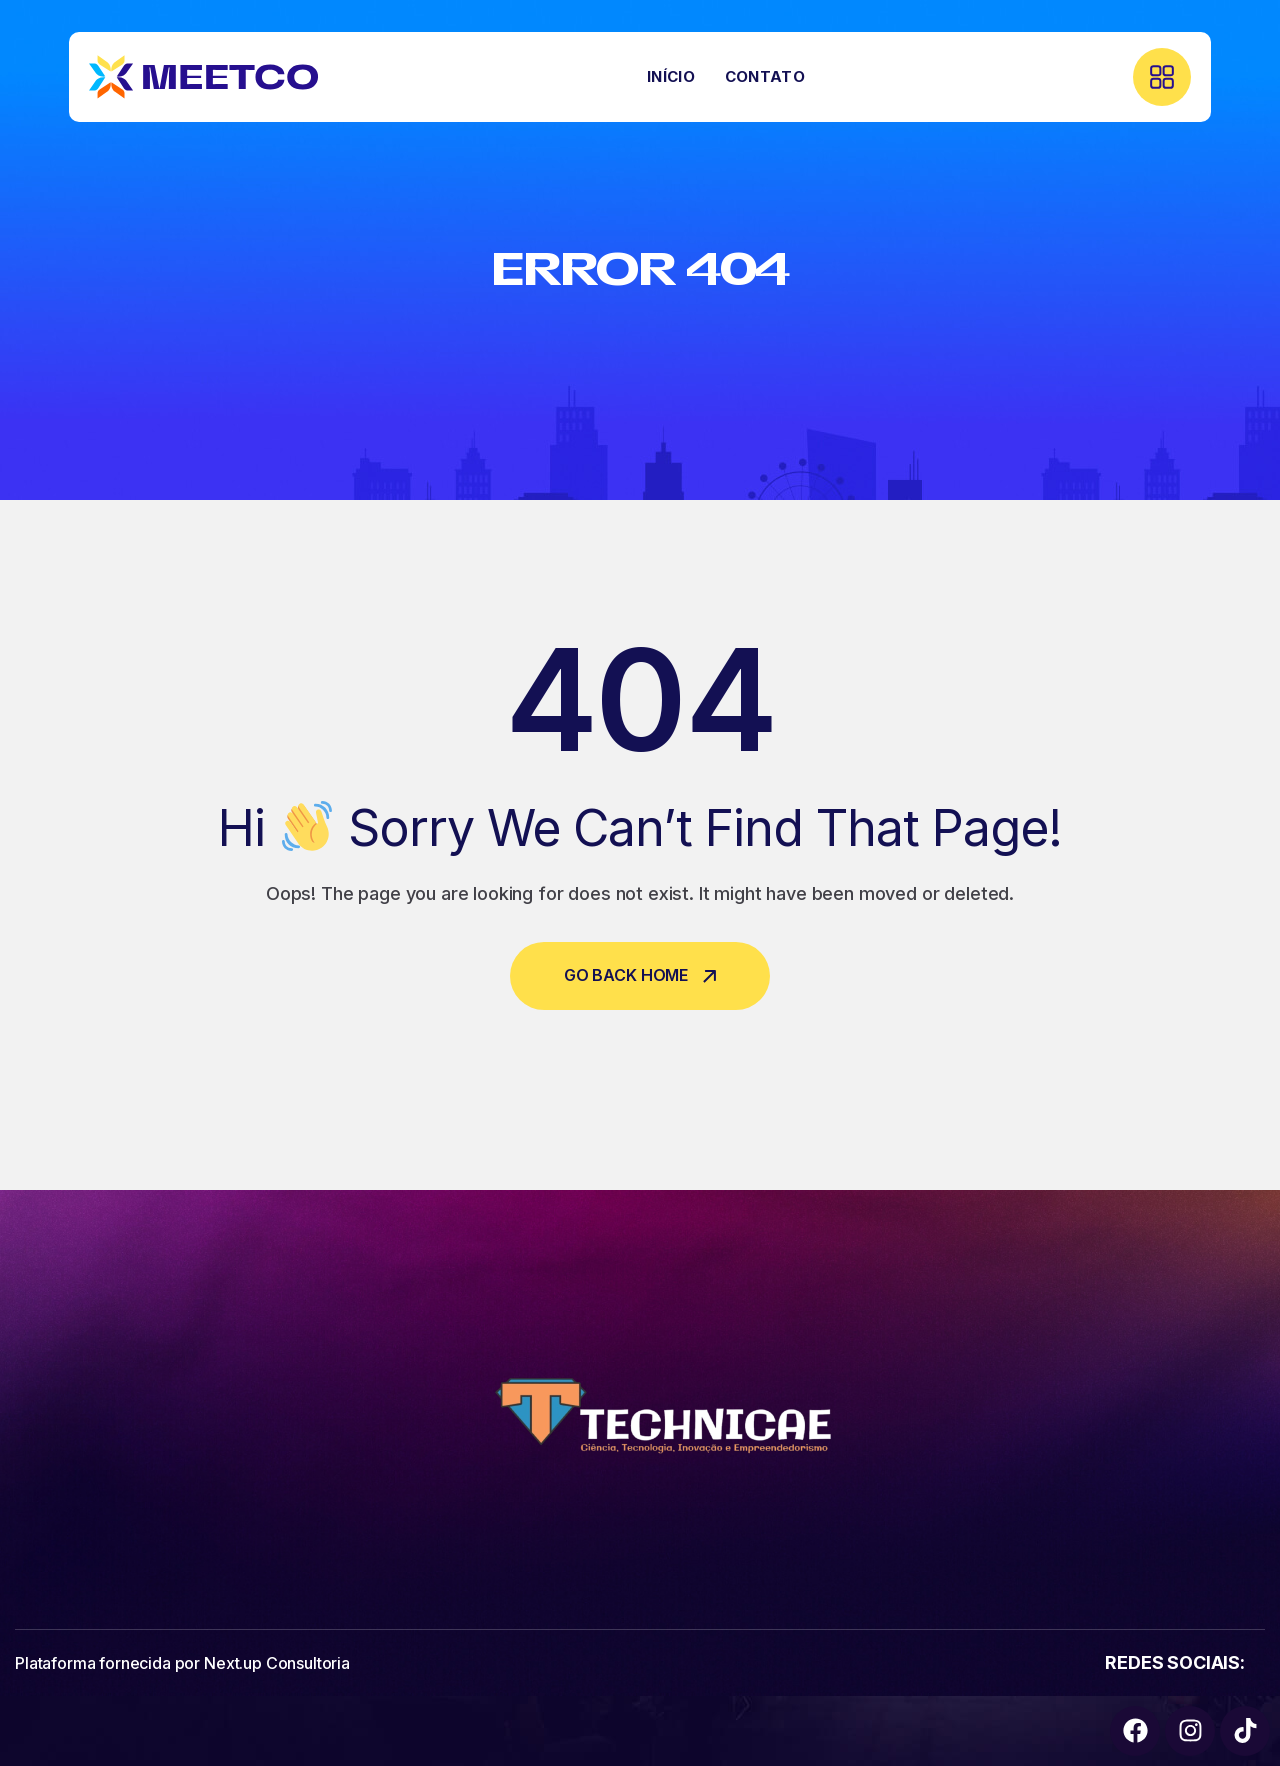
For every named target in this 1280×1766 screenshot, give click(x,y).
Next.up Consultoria (277, 1663)
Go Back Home (640, 975)
